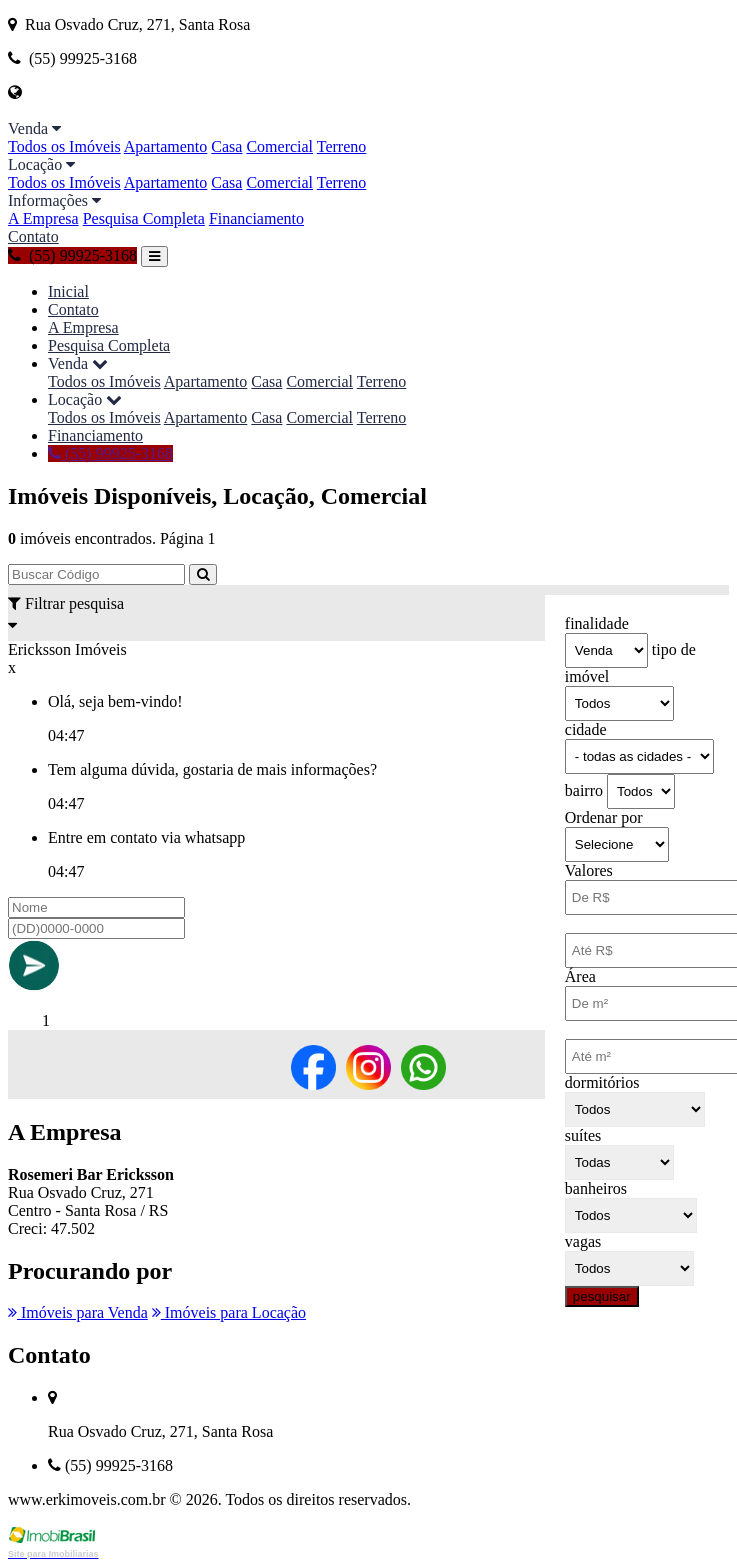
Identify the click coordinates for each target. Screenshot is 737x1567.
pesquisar (602, 1296)
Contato (33, 236)
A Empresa (43, 218)
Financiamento (256, 218)
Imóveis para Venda (78, 1312)
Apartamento (166, 146)
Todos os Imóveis (64, 146)
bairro (584, 790)
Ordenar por (604, 817)
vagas (583, 1241)
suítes (583, 1135)
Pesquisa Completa (144, 218)
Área (580, 976)
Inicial (68, 291)
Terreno (342, 146)
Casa (226, 146)
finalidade (597, 623)
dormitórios (602, 1082)
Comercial (279, 146)
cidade (586, 729)
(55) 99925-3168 (72, 255)
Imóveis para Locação (229, 1312)
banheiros (596, 1188)
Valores (589, 870)
